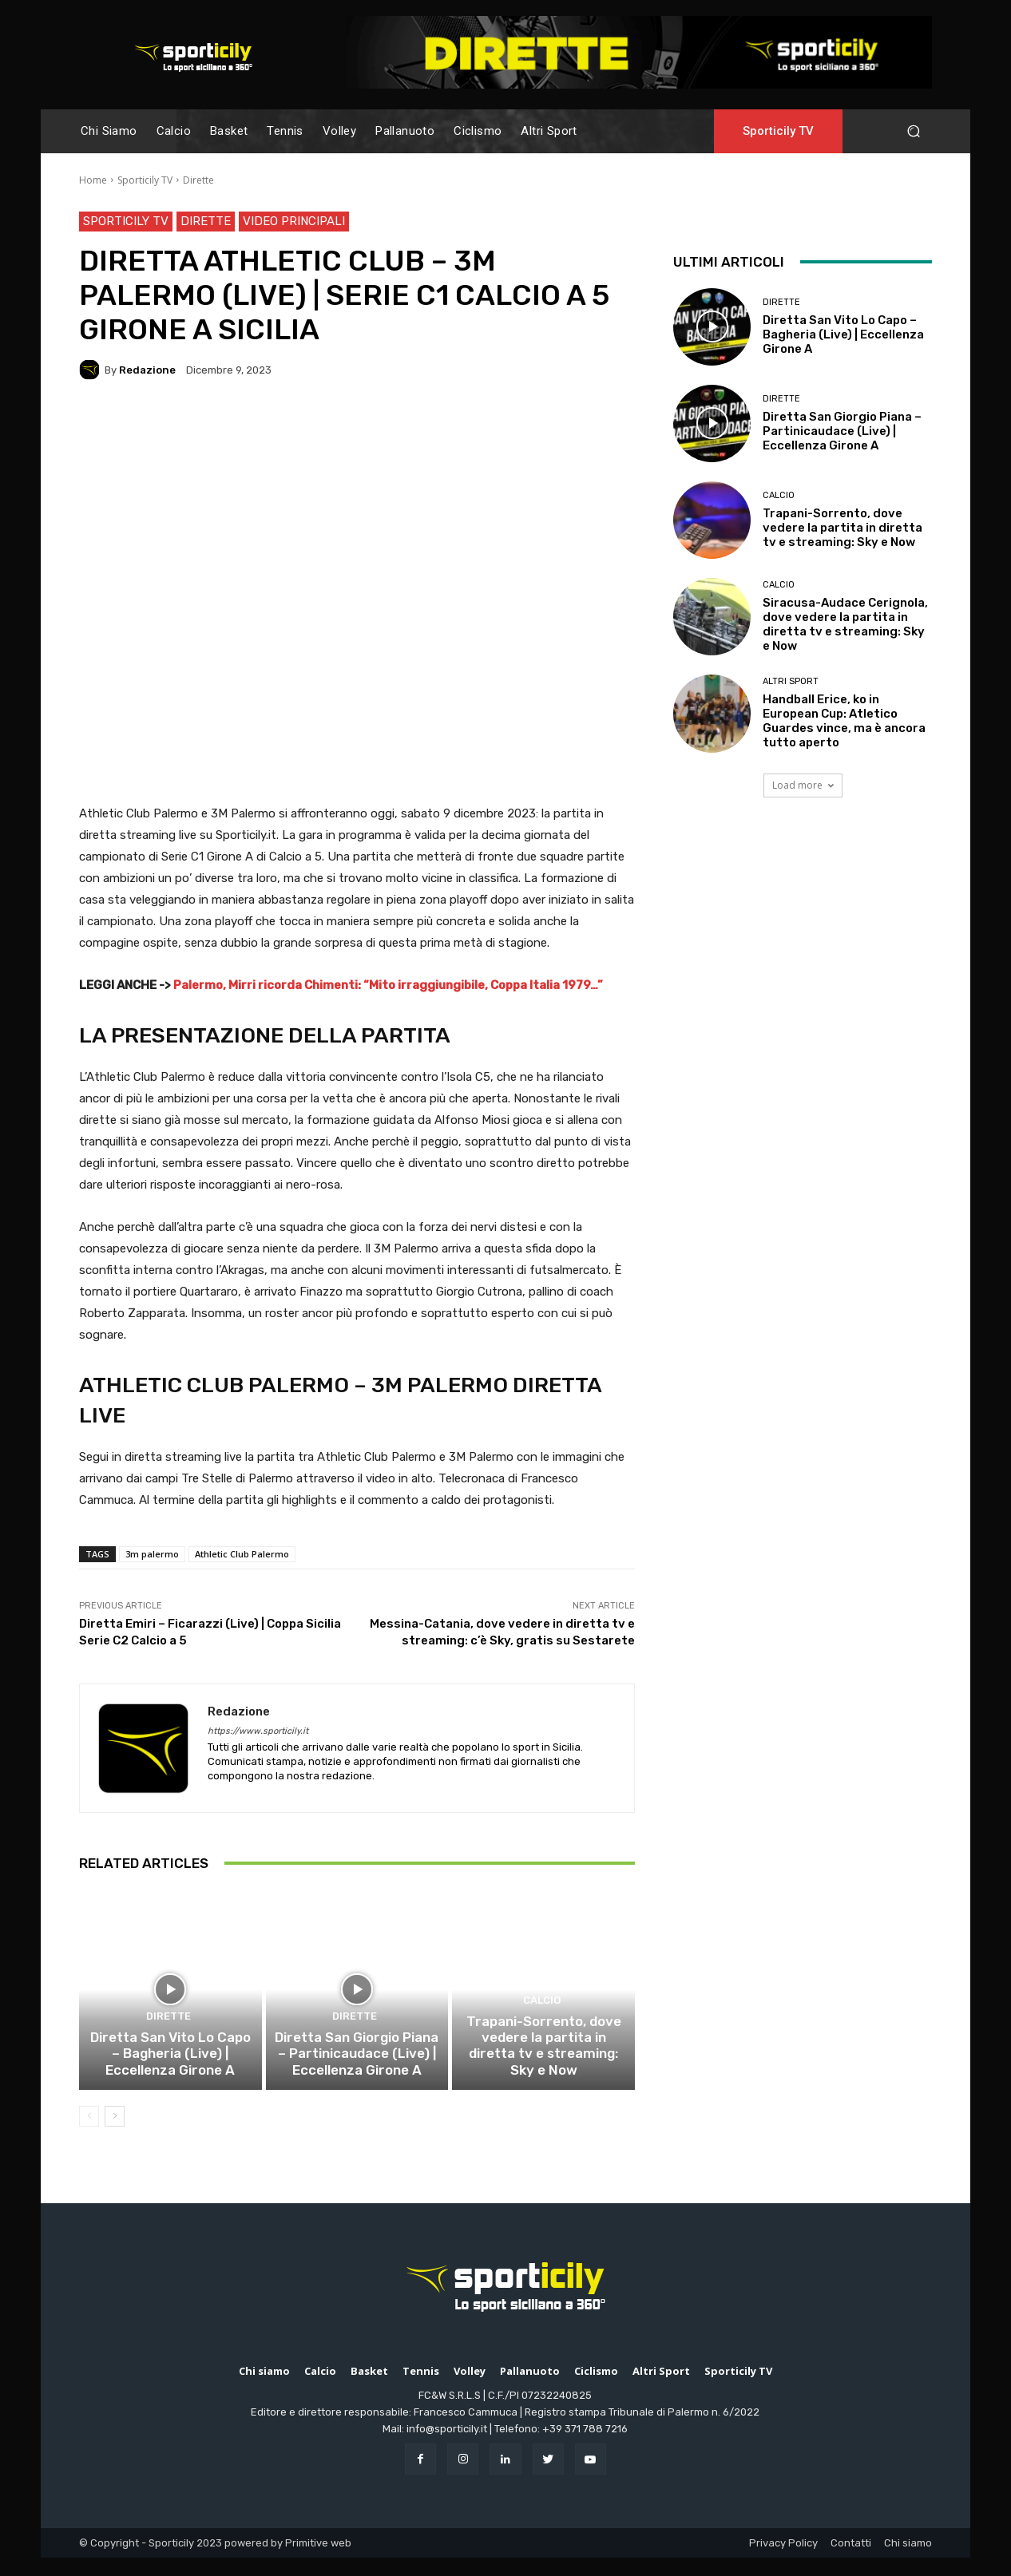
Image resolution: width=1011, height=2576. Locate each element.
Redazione (147, 370)
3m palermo (152, 1554)
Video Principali (294, 221)
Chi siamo (908, 2561)
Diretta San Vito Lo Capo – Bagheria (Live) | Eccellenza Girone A (170, 2074)
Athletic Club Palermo (242, 1554)
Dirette (198, 180)
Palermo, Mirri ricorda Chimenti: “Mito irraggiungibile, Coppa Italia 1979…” (388, 985)
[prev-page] (89, 2134)
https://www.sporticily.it (258, 1731)
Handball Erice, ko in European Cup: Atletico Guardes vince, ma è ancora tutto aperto (844, 721)
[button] (913, 131)
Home (93, 180)
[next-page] (115, 2134)
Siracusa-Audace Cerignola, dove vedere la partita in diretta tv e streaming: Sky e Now (845, 624)
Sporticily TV (144, 180)
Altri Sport (791, 681)
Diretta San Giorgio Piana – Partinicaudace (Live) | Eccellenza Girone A (356, 2074)
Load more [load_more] (803, 785)
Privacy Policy (783, 2561)
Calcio (541, 2040)
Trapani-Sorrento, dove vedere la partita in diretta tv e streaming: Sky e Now (544, 2074)
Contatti (851, 2561)
